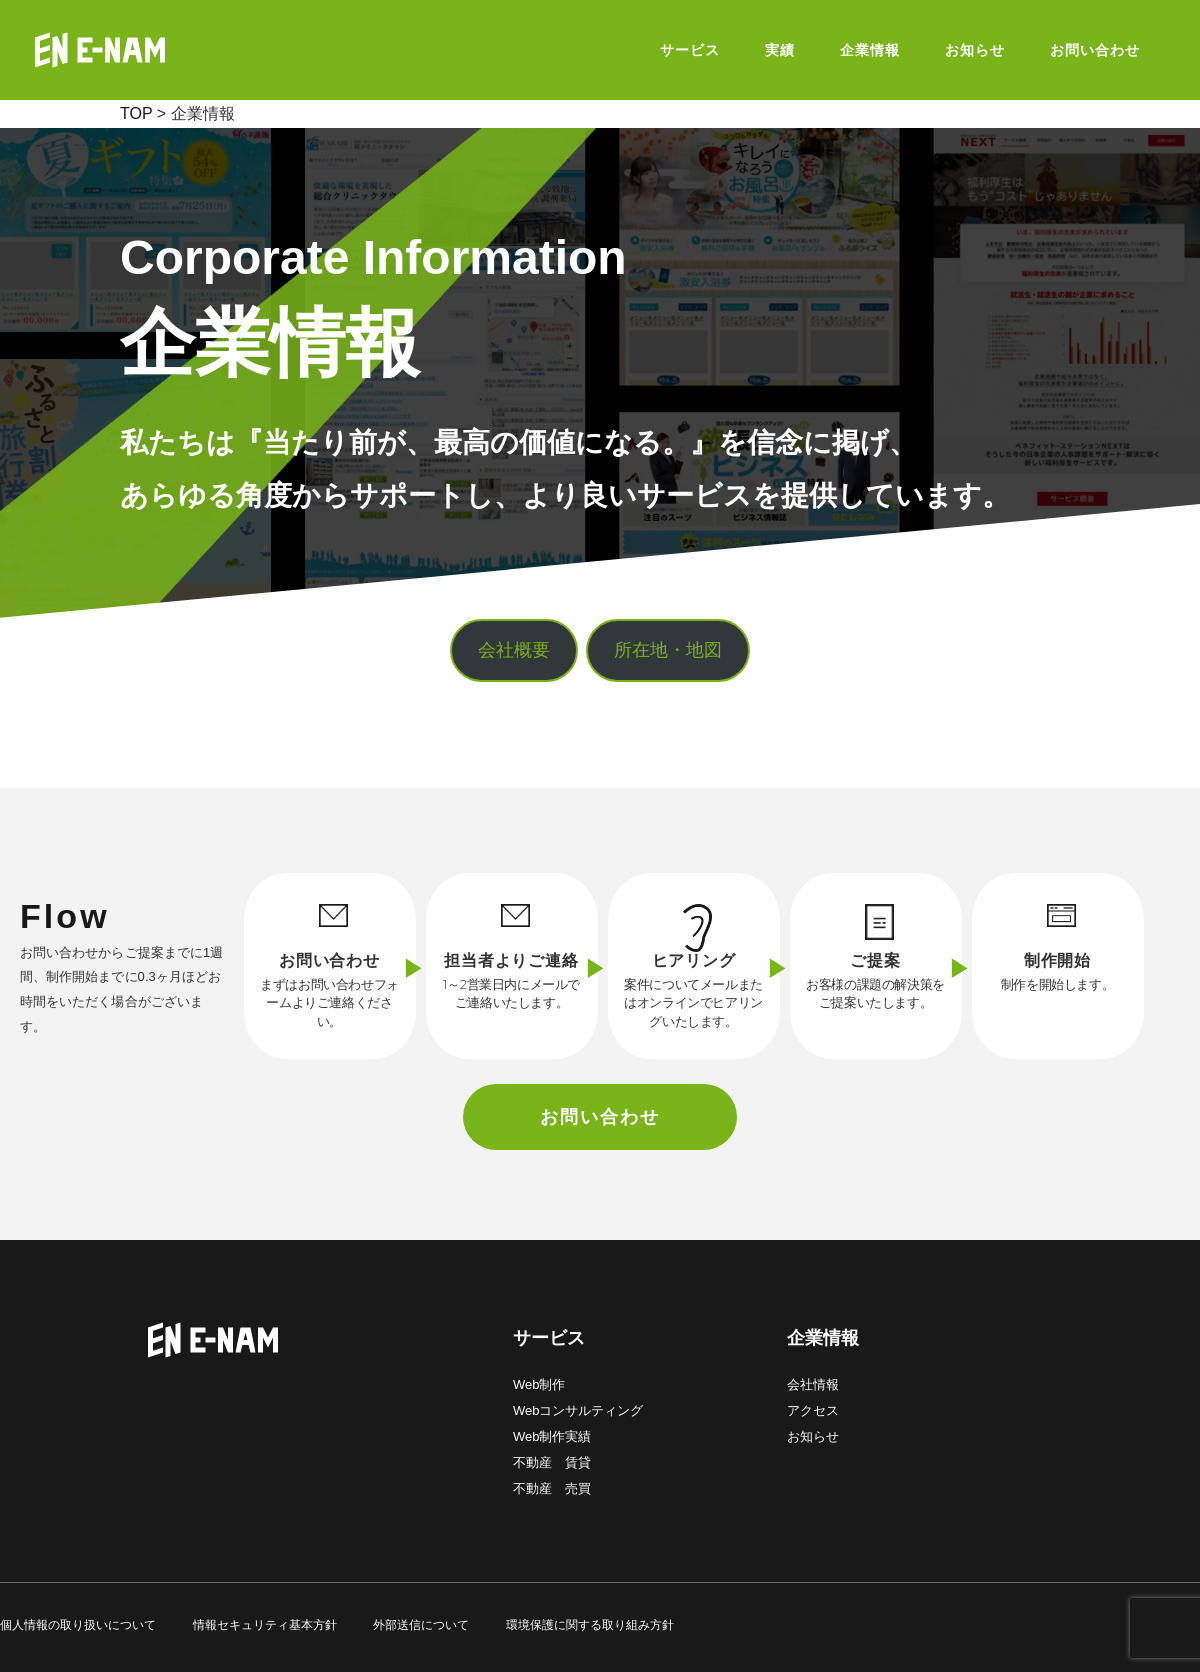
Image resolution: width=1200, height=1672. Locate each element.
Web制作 (539, 1384)
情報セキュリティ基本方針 (265, 1625)
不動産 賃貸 (552, 1462)
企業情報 (823, 1338)
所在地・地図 (668, 650)
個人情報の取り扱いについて (78, 1625)
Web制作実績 (552, 1436)
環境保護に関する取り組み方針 (590, 1625)
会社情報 (813, 1384)
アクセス (813, 1410)
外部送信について (421, 1625)
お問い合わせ (600, 1117)
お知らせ (813, 1436)
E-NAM (150, 50)
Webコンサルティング (578, 1410)
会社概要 (514, 650)
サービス (549, 1338)
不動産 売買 (552, 1488)
